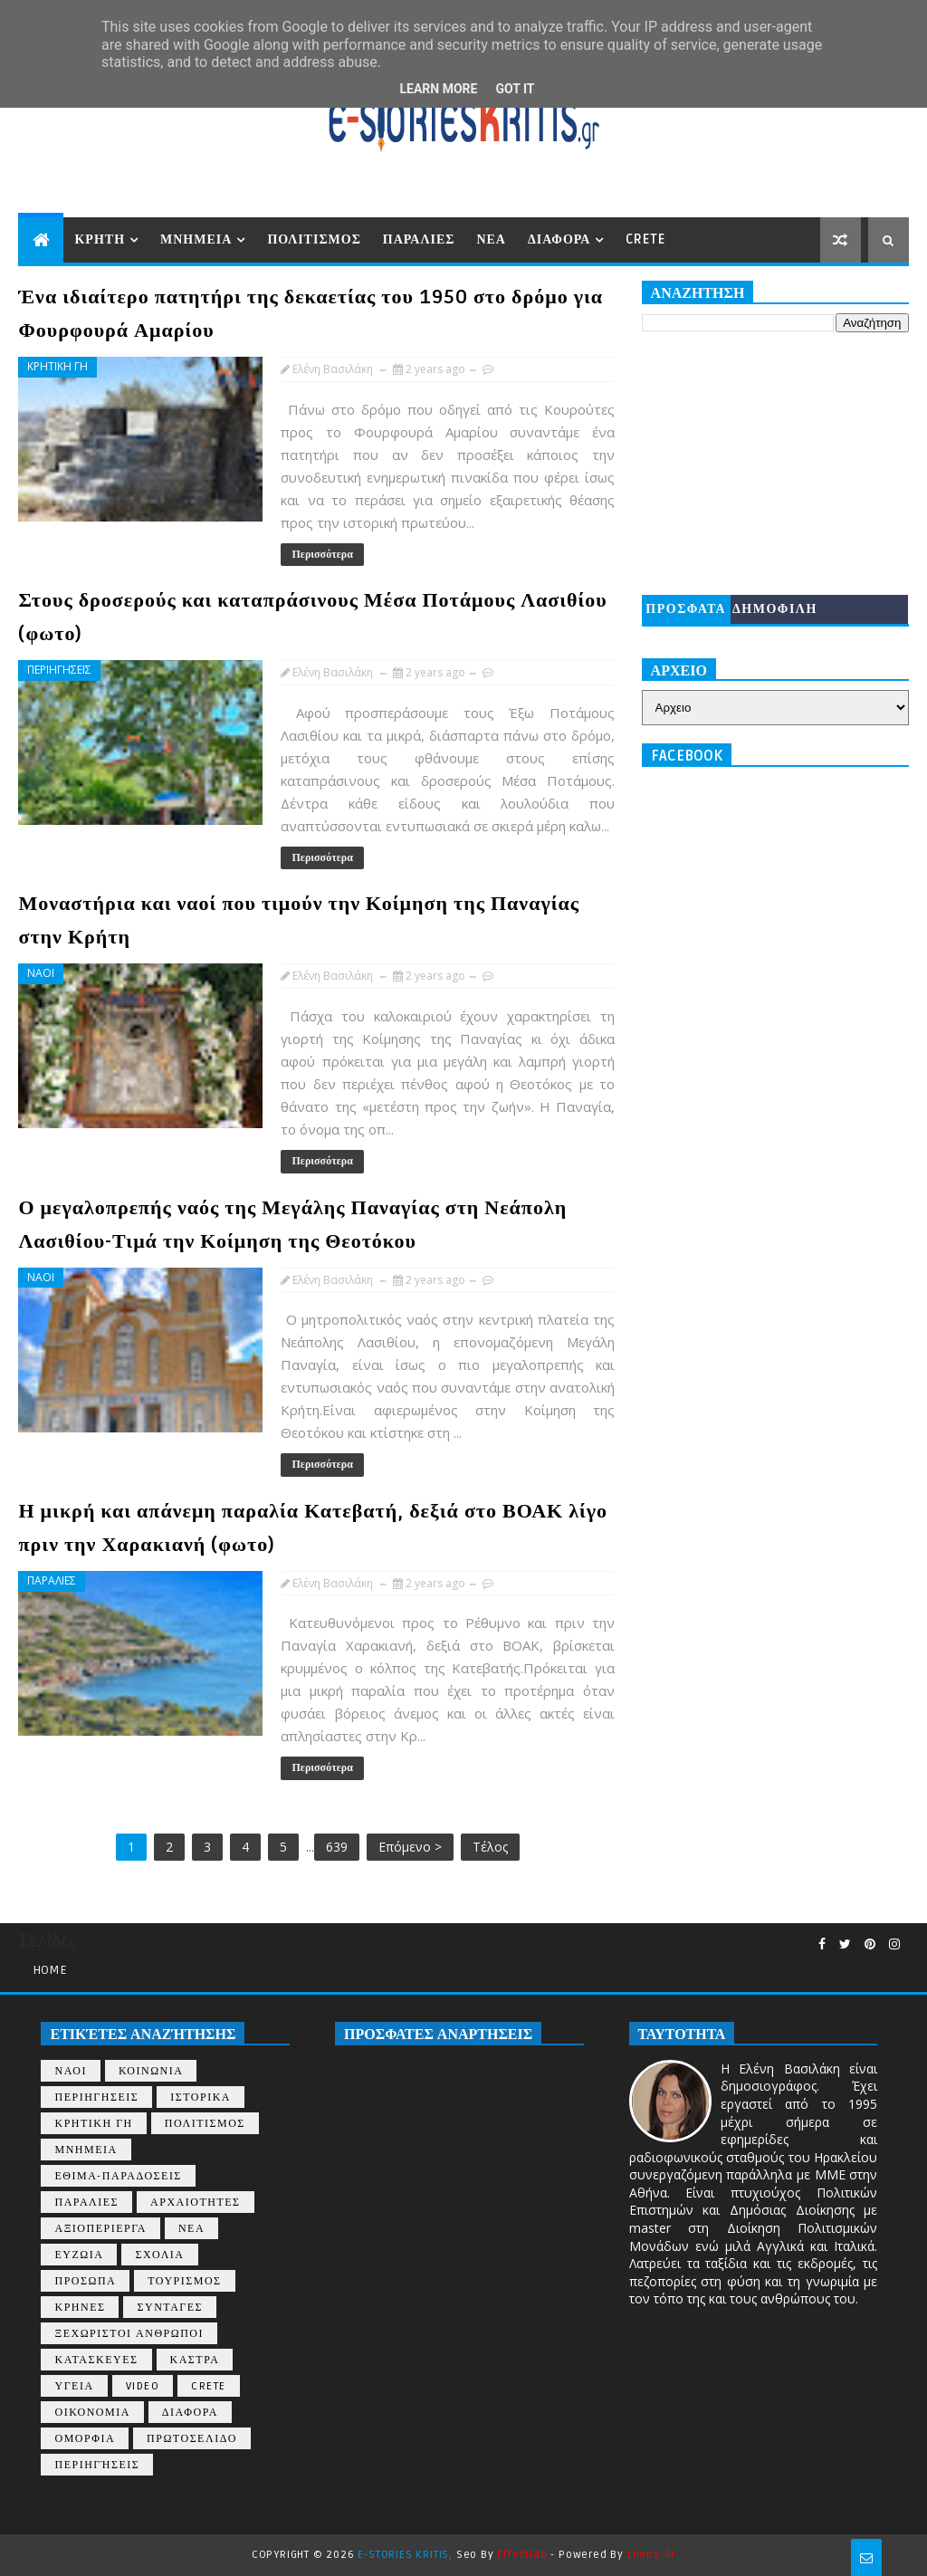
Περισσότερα (321, 554)
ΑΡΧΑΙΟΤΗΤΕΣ (195, 2202)
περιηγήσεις (96, 2465)
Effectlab (522, 2555)
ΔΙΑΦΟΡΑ (559, 239)
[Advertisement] (775, 463)
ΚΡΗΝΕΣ (79, 2307)
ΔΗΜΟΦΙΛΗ (774, 609)
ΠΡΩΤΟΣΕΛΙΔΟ (192, 2439)
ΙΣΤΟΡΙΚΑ (200, 2097)
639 (337, 1846)
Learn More (438, 88)
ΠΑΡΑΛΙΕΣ (419, 239)
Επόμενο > (410, 1846)
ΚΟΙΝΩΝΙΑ (151, 2071)
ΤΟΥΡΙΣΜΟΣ (184, 2281)
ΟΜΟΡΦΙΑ (84, 2439)
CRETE (645, 239)
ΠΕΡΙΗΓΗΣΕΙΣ (59, 669)
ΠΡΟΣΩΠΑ (85, 2281)
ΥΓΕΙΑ (73, 2386)
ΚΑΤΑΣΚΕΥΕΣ (96, 2360)
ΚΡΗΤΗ (99, 239)
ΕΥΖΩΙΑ (78, 2255)
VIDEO (143, 2386)
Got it (514, 88)
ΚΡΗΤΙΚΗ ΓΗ (57, 366)
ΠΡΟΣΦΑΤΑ (685, 609)
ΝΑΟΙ (40, 973)
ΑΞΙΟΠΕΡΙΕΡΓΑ (100, 2229)
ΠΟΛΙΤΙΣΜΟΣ (313, 239)
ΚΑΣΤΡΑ (195, 2360)
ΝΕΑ (491, 239)
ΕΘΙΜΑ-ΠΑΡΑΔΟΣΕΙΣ (117, 2176)
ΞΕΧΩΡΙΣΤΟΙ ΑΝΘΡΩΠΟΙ (128, 2334)
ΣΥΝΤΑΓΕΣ (170, 2307)
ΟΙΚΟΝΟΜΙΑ (91, 2412)
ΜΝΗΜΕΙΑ (196, 239)
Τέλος (490, 1846)
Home (50, 1969)
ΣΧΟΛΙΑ (159, 2255)
